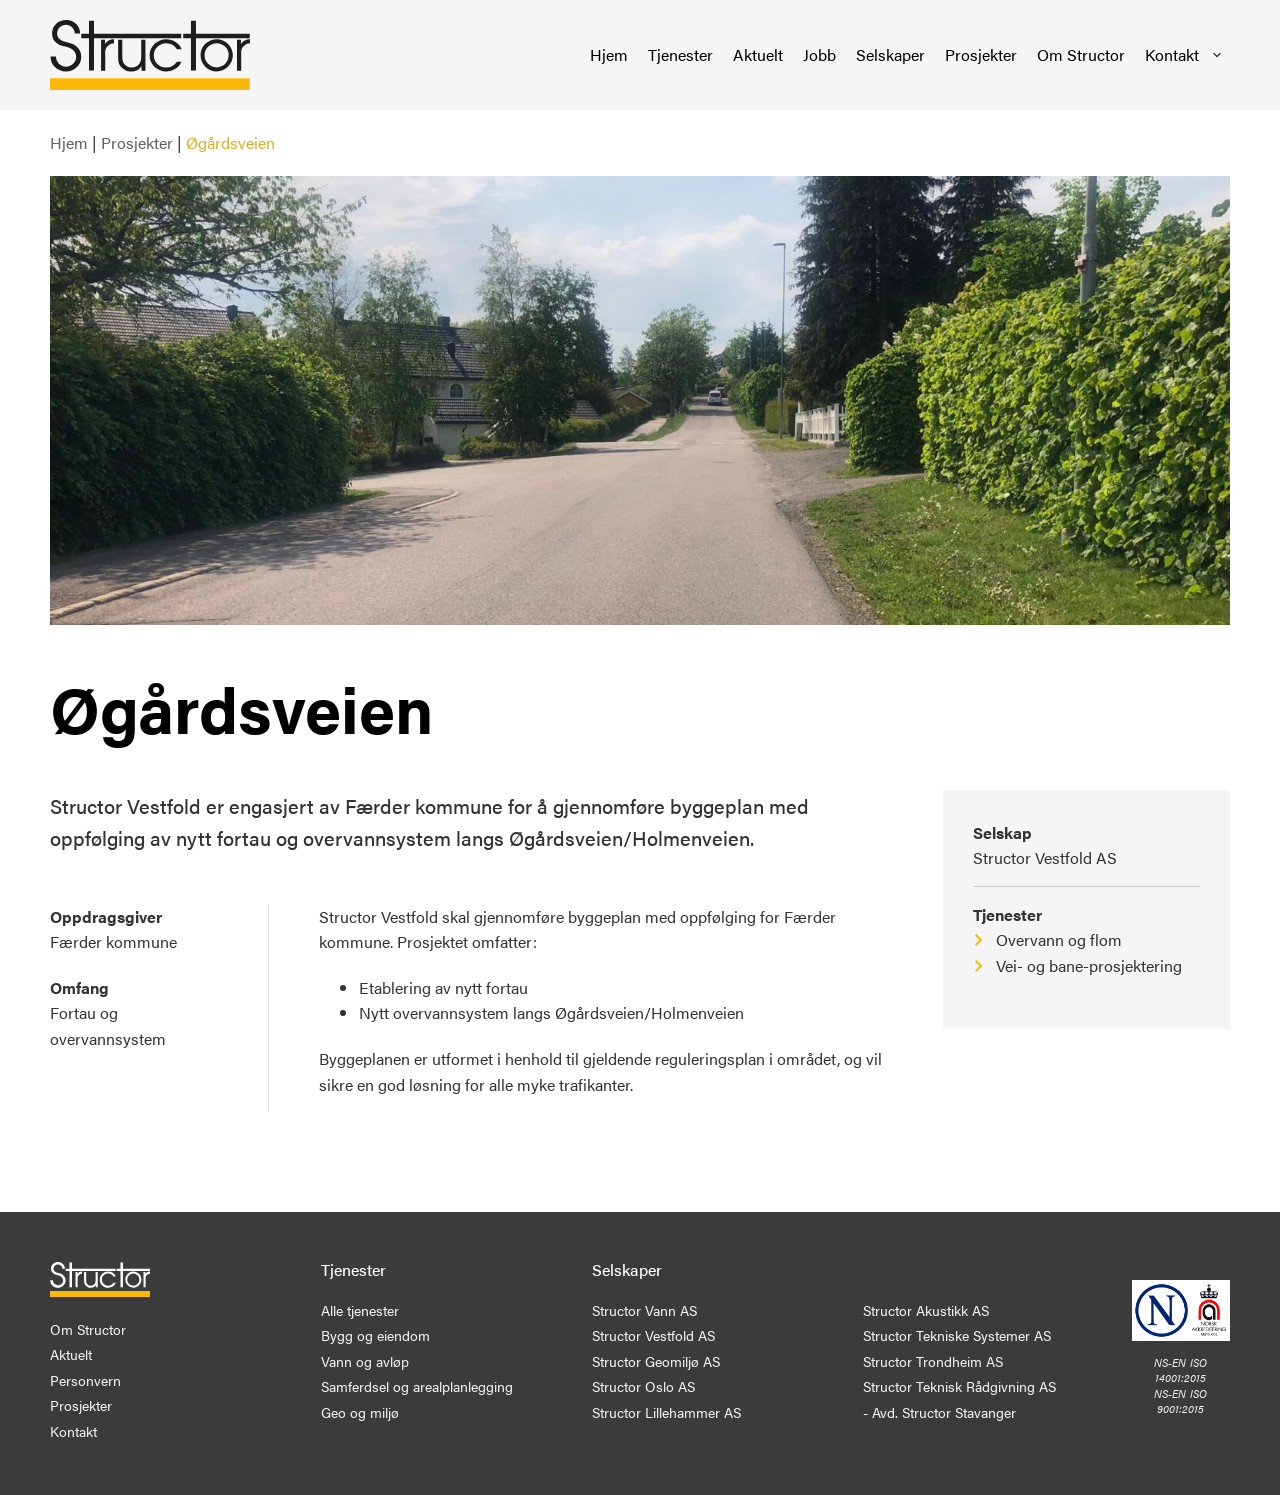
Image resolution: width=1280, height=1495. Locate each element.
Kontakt (1185, 55)
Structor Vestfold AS (1045, 857)
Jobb (819, 54)
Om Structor (1081, 54)
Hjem (609, 54)
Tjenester (680, 54)
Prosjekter (981, 54)
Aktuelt (758, 54)
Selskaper (890, 54)
